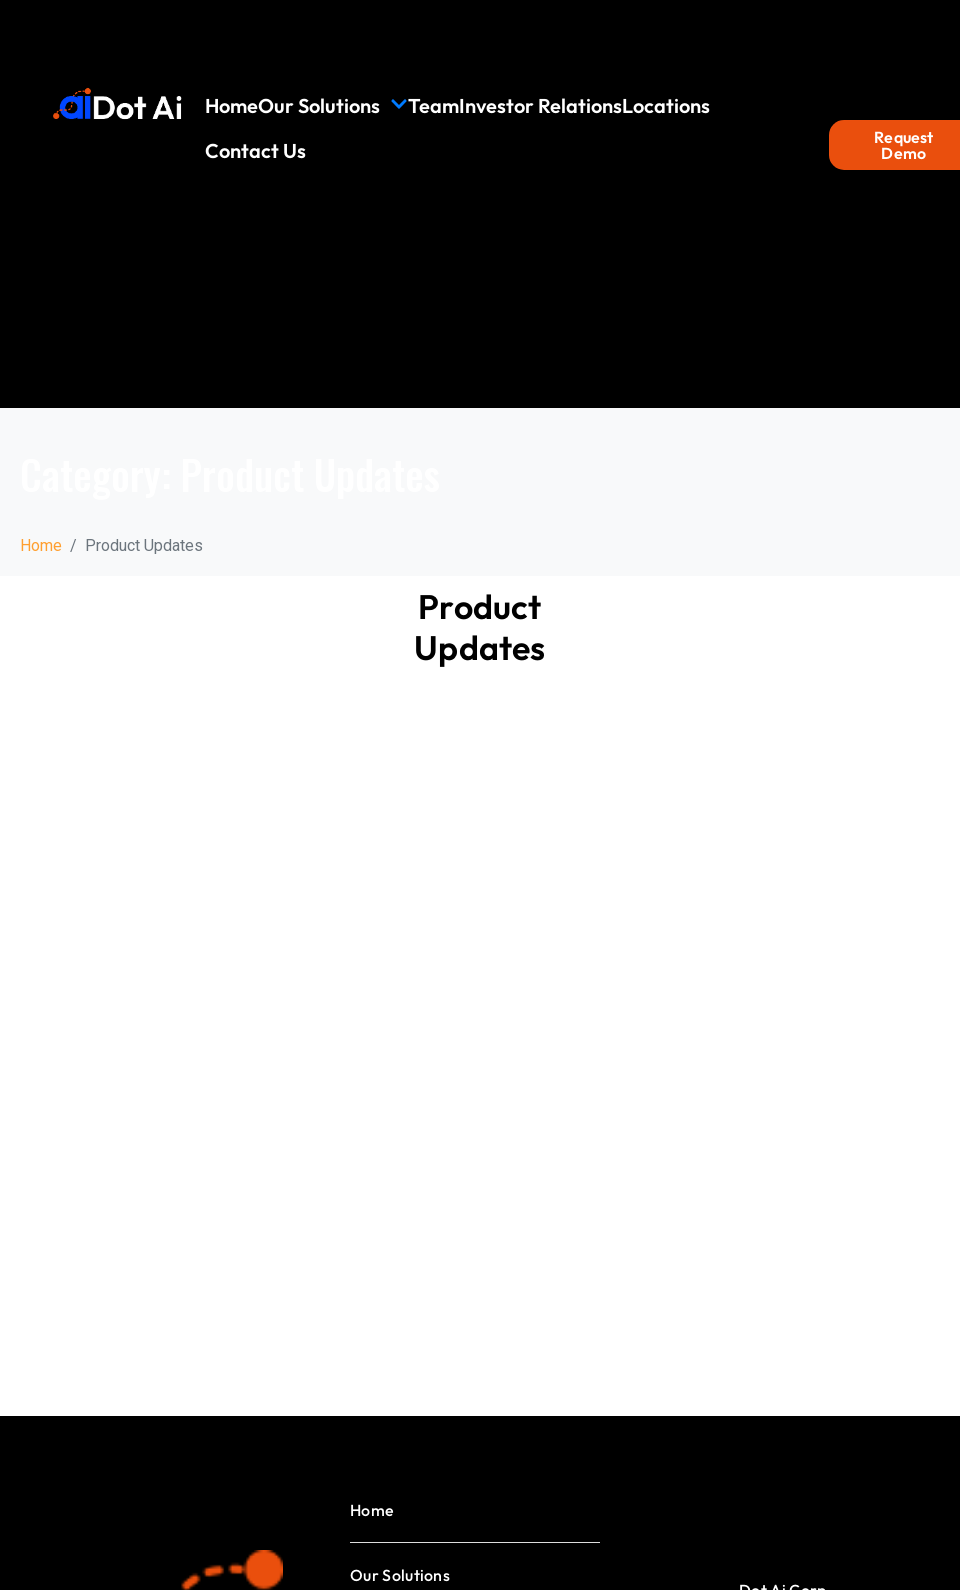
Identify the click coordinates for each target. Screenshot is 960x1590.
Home (231, 105)
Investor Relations (540, 105)
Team (433, 105)
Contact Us (255, 150)
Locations (666, 105)
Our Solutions (333, 105)
